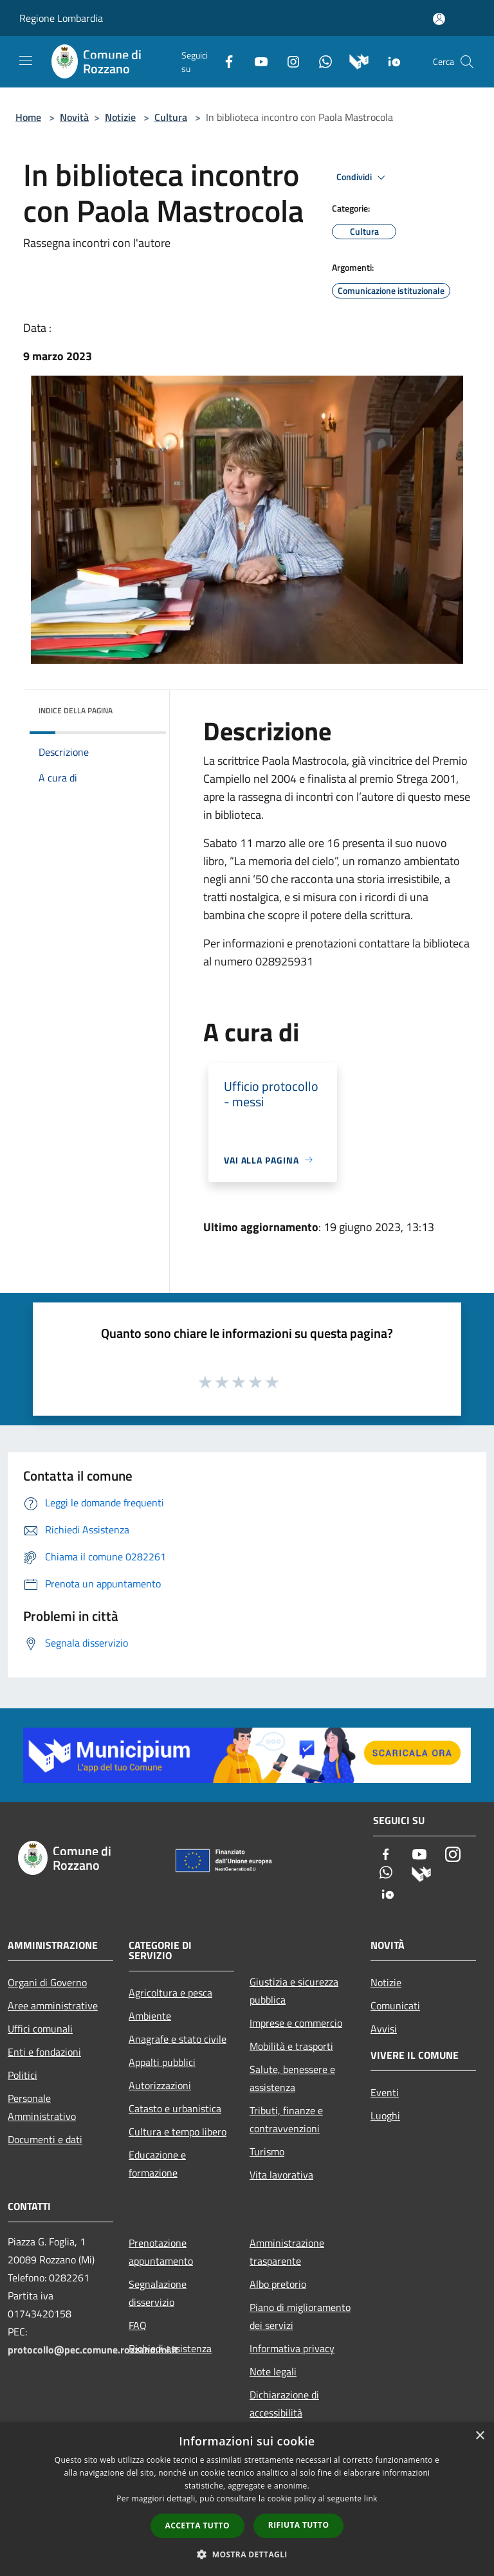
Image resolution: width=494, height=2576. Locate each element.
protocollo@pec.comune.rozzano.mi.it (93, 2349)
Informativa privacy (292, 2348)
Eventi (384, 2092)
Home (28, 117)
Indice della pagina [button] (76, 710)
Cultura (170, 117)
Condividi (362, 177)
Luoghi (385, 2115)
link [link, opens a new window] (371, 2498)
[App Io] (389, 60)
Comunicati (395, 2005)
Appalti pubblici (162, 2062)
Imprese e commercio (296, 2023)
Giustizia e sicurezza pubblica (294, 1990)
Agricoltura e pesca (170, 1992)
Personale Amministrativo (42, 2107)
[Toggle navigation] (25, 60)
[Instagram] (288, 60)
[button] (247, 2554)
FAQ (138, 2325)
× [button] (479, 2436)
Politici (22, 2075)
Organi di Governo (47, 1982)
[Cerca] (467, 61)
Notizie (120, 117)
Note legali (273, 2371)
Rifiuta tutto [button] (298, 2524)
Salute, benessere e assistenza (292, 2078)
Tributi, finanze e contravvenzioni (286, 2119)
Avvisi (383, 2028)
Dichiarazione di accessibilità (284, 2403)
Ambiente (150, 2015)
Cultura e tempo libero (177, 2131)
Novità (74, 117)
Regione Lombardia (61, 18)
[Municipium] (354, 60)
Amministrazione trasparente (287, 2252)
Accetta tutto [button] (197, 2525)
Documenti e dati (45, 2139)
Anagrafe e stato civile (177, 2039)
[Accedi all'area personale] (439, 19)
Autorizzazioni (160, 2085)
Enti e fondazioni (44, 2052)
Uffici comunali (40, 2028)
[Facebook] (224, 60)
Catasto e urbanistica (175, 2108)
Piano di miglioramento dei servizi (300, 2316)
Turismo (267, 2151)
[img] (139, 707)
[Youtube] (256, 60)
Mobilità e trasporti (291, 2046)
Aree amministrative (53, 2005)
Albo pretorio (278, 2284)
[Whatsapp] (320, 60)
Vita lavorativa (281, 2174)
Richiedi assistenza (170, 2348)
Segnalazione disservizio (158, 2293)
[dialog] (247, 2499)
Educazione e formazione (157, 2163)
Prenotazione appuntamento (161, 2252)
